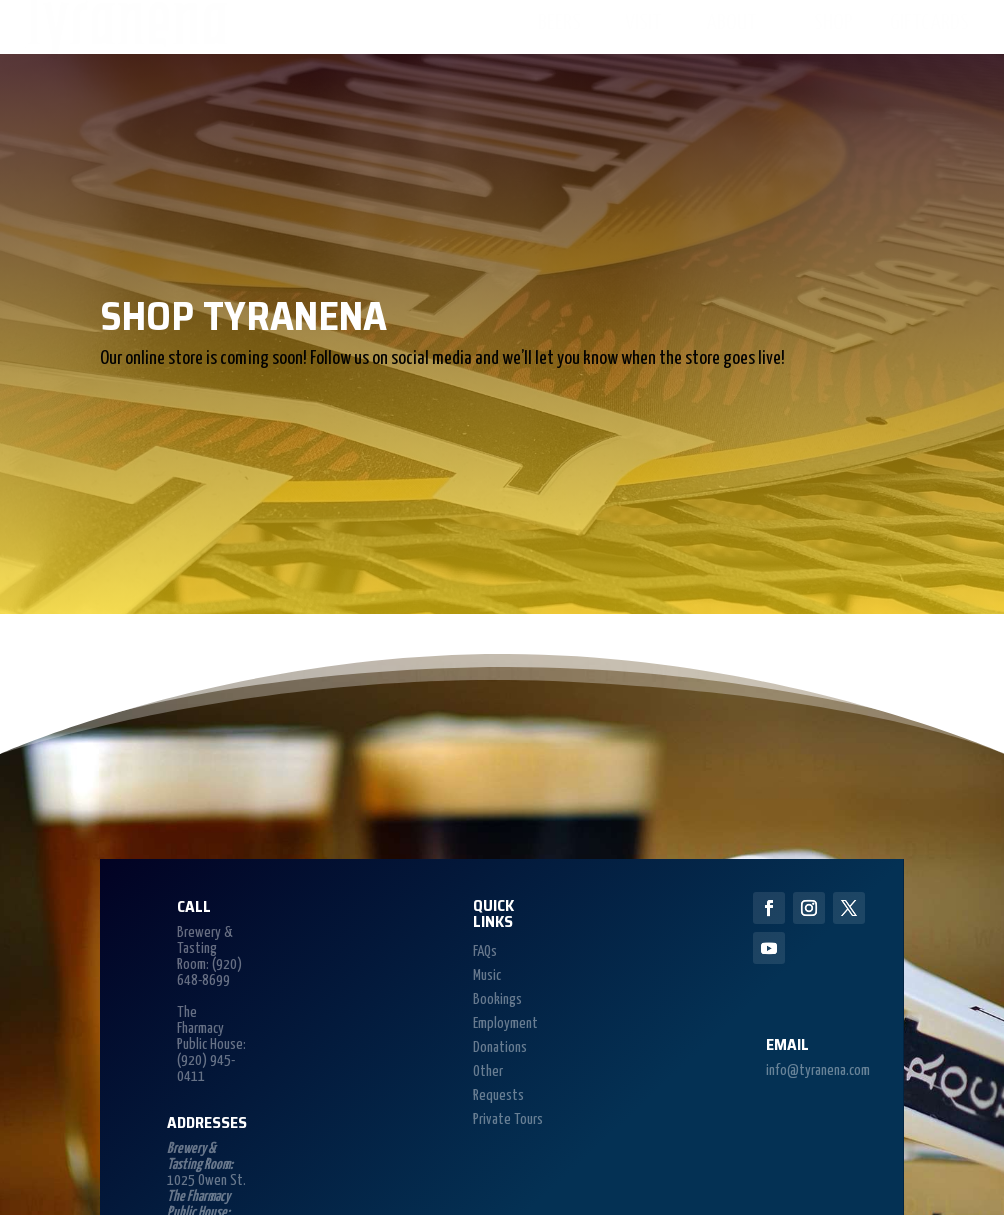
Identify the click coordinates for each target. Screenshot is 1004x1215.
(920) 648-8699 (209, 972)
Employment (505, 1023)
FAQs (485, 951)
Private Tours (508, 1119)
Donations (500, 1047)
